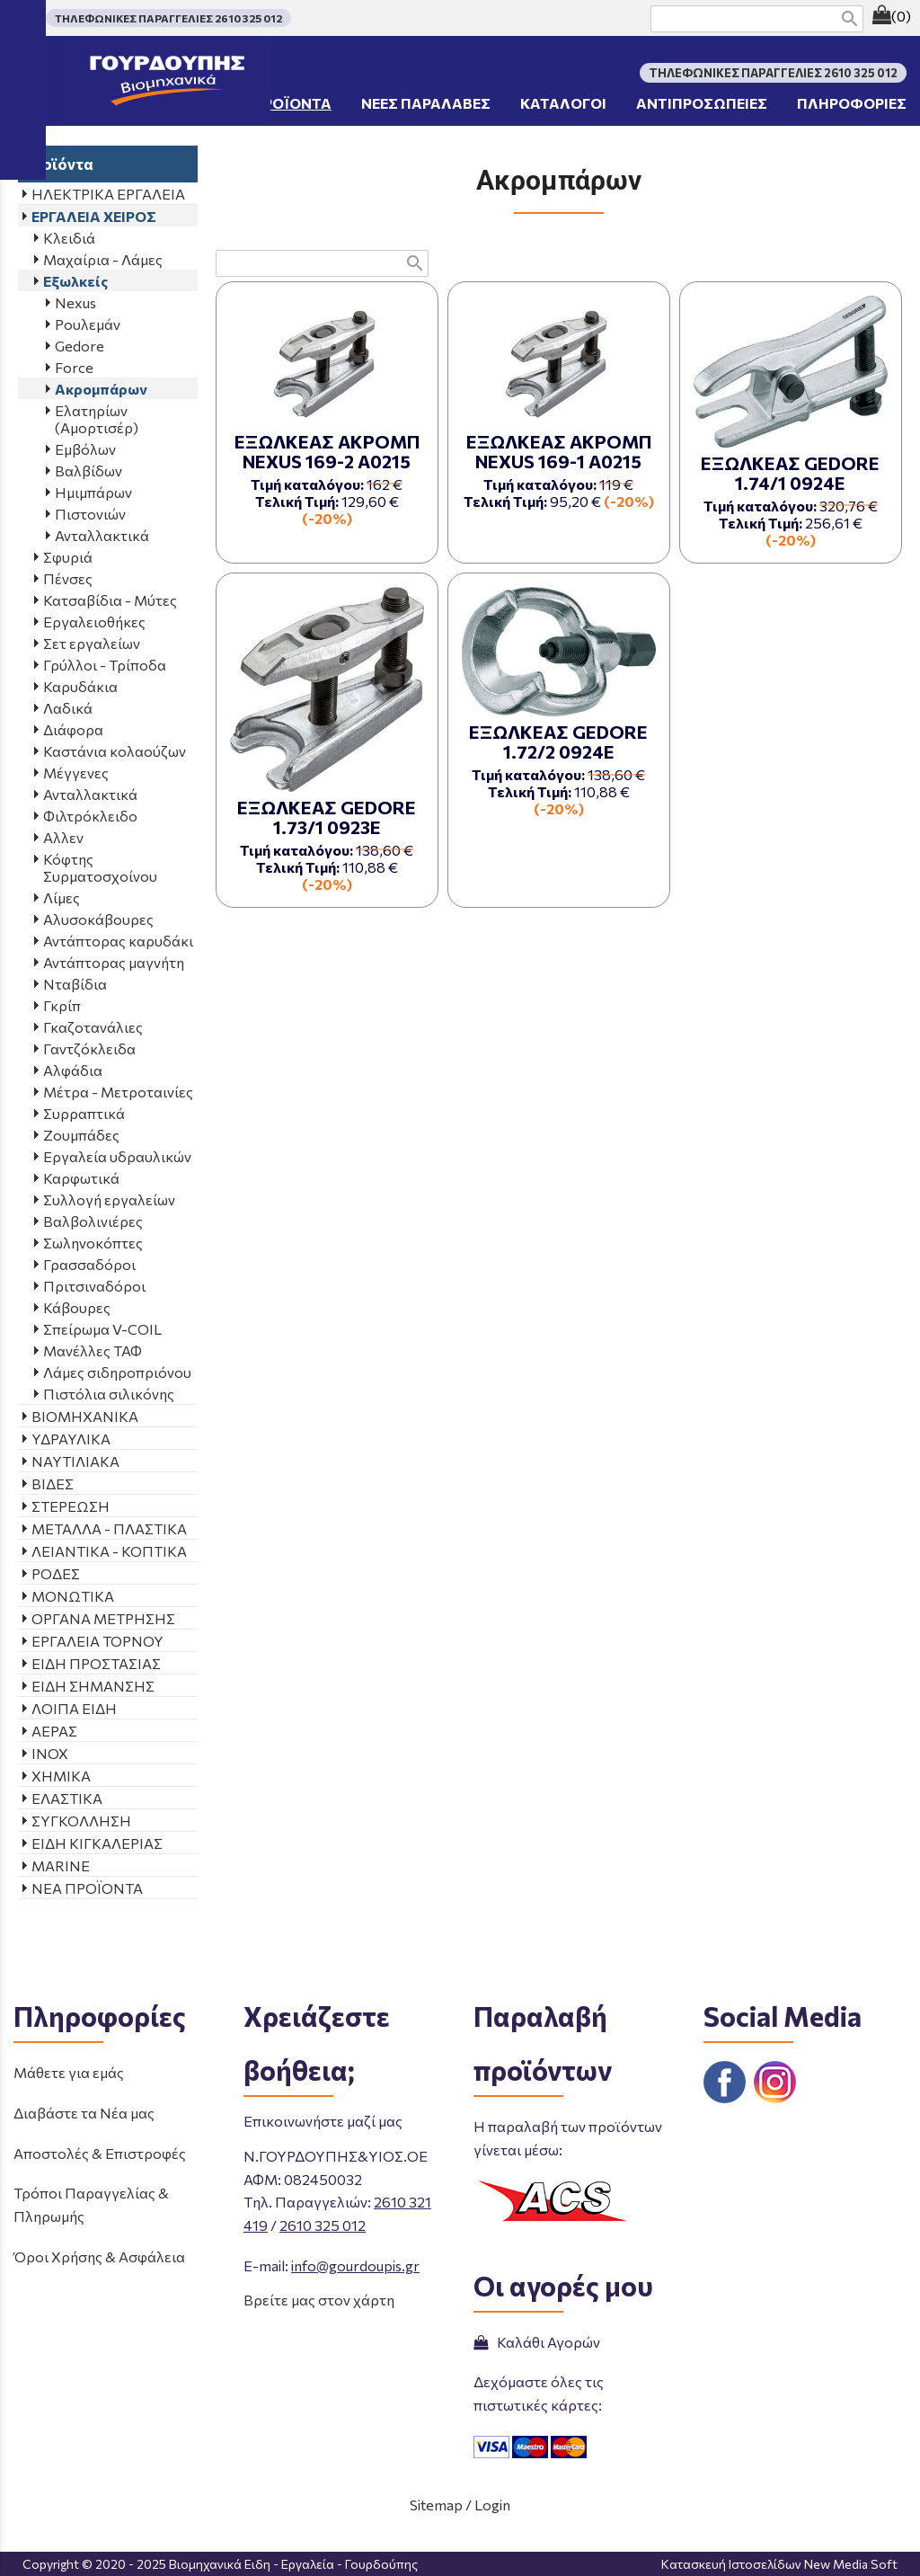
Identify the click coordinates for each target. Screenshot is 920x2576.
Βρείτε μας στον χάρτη (318, 2299)
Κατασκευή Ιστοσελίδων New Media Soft (779, 2564)
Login (492, 2504)
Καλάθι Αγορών (536, 2341)
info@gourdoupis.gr (355, 2265)
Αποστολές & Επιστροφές (99, 2153)
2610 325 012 (322, 2225)
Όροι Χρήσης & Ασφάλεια (99, 2256)
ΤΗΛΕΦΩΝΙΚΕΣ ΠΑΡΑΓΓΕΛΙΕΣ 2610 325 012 (168, 18)
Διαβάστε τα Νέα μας (84, 2112)
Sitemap (436, 2504)
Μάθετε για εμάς (68, 2072)
